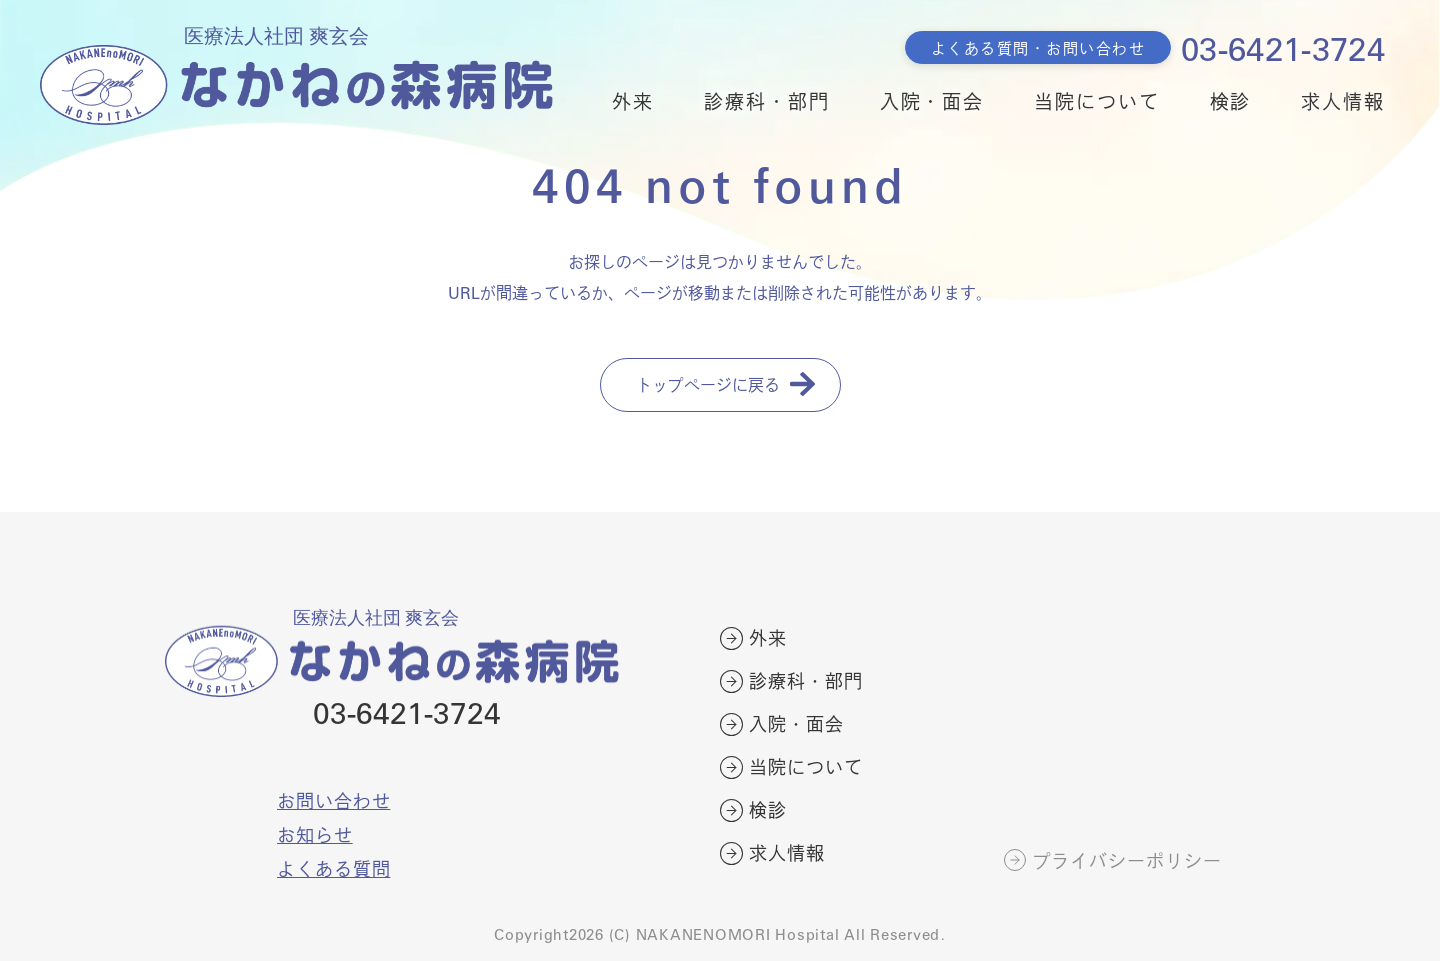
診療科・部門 (766, 101)
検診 (1231, 101)
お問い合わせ (333, 800)
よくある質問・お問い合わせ (1038, 47)
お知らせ (315, 834)
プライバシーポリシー (1127, 861)
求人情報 (1343, 101)
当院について (1096, 101)
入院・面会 (932, 101)
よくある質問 (333, 868)
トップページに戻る (708, 384)
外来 (633, 101)
